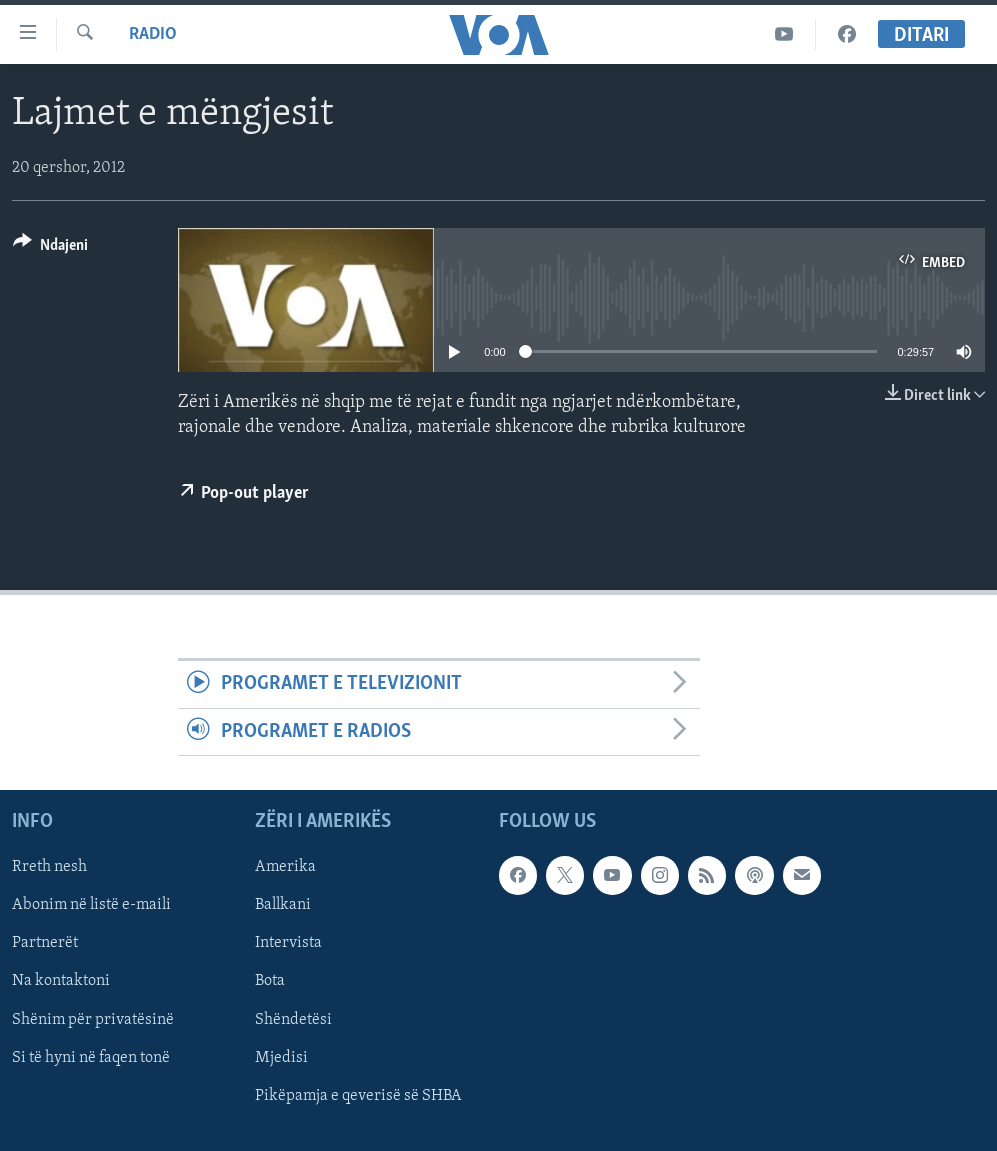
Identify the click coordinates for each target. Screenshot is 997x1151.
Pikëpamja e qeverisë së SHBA (358, 1096)
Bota (270, 982)
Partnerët (45, 944)
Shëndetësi (293, 1020)
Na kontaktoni (61, 982)
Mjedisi (281, 1058)
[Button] (50, 248)
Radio (153, 34)
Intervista (288, 944)
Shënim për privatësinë (93, 1020)
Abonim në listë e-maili (91, 905)
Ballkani (283, 905)
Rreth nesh (49, 867)
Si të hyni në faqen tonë (91, 1058)
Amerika (285, 867)
